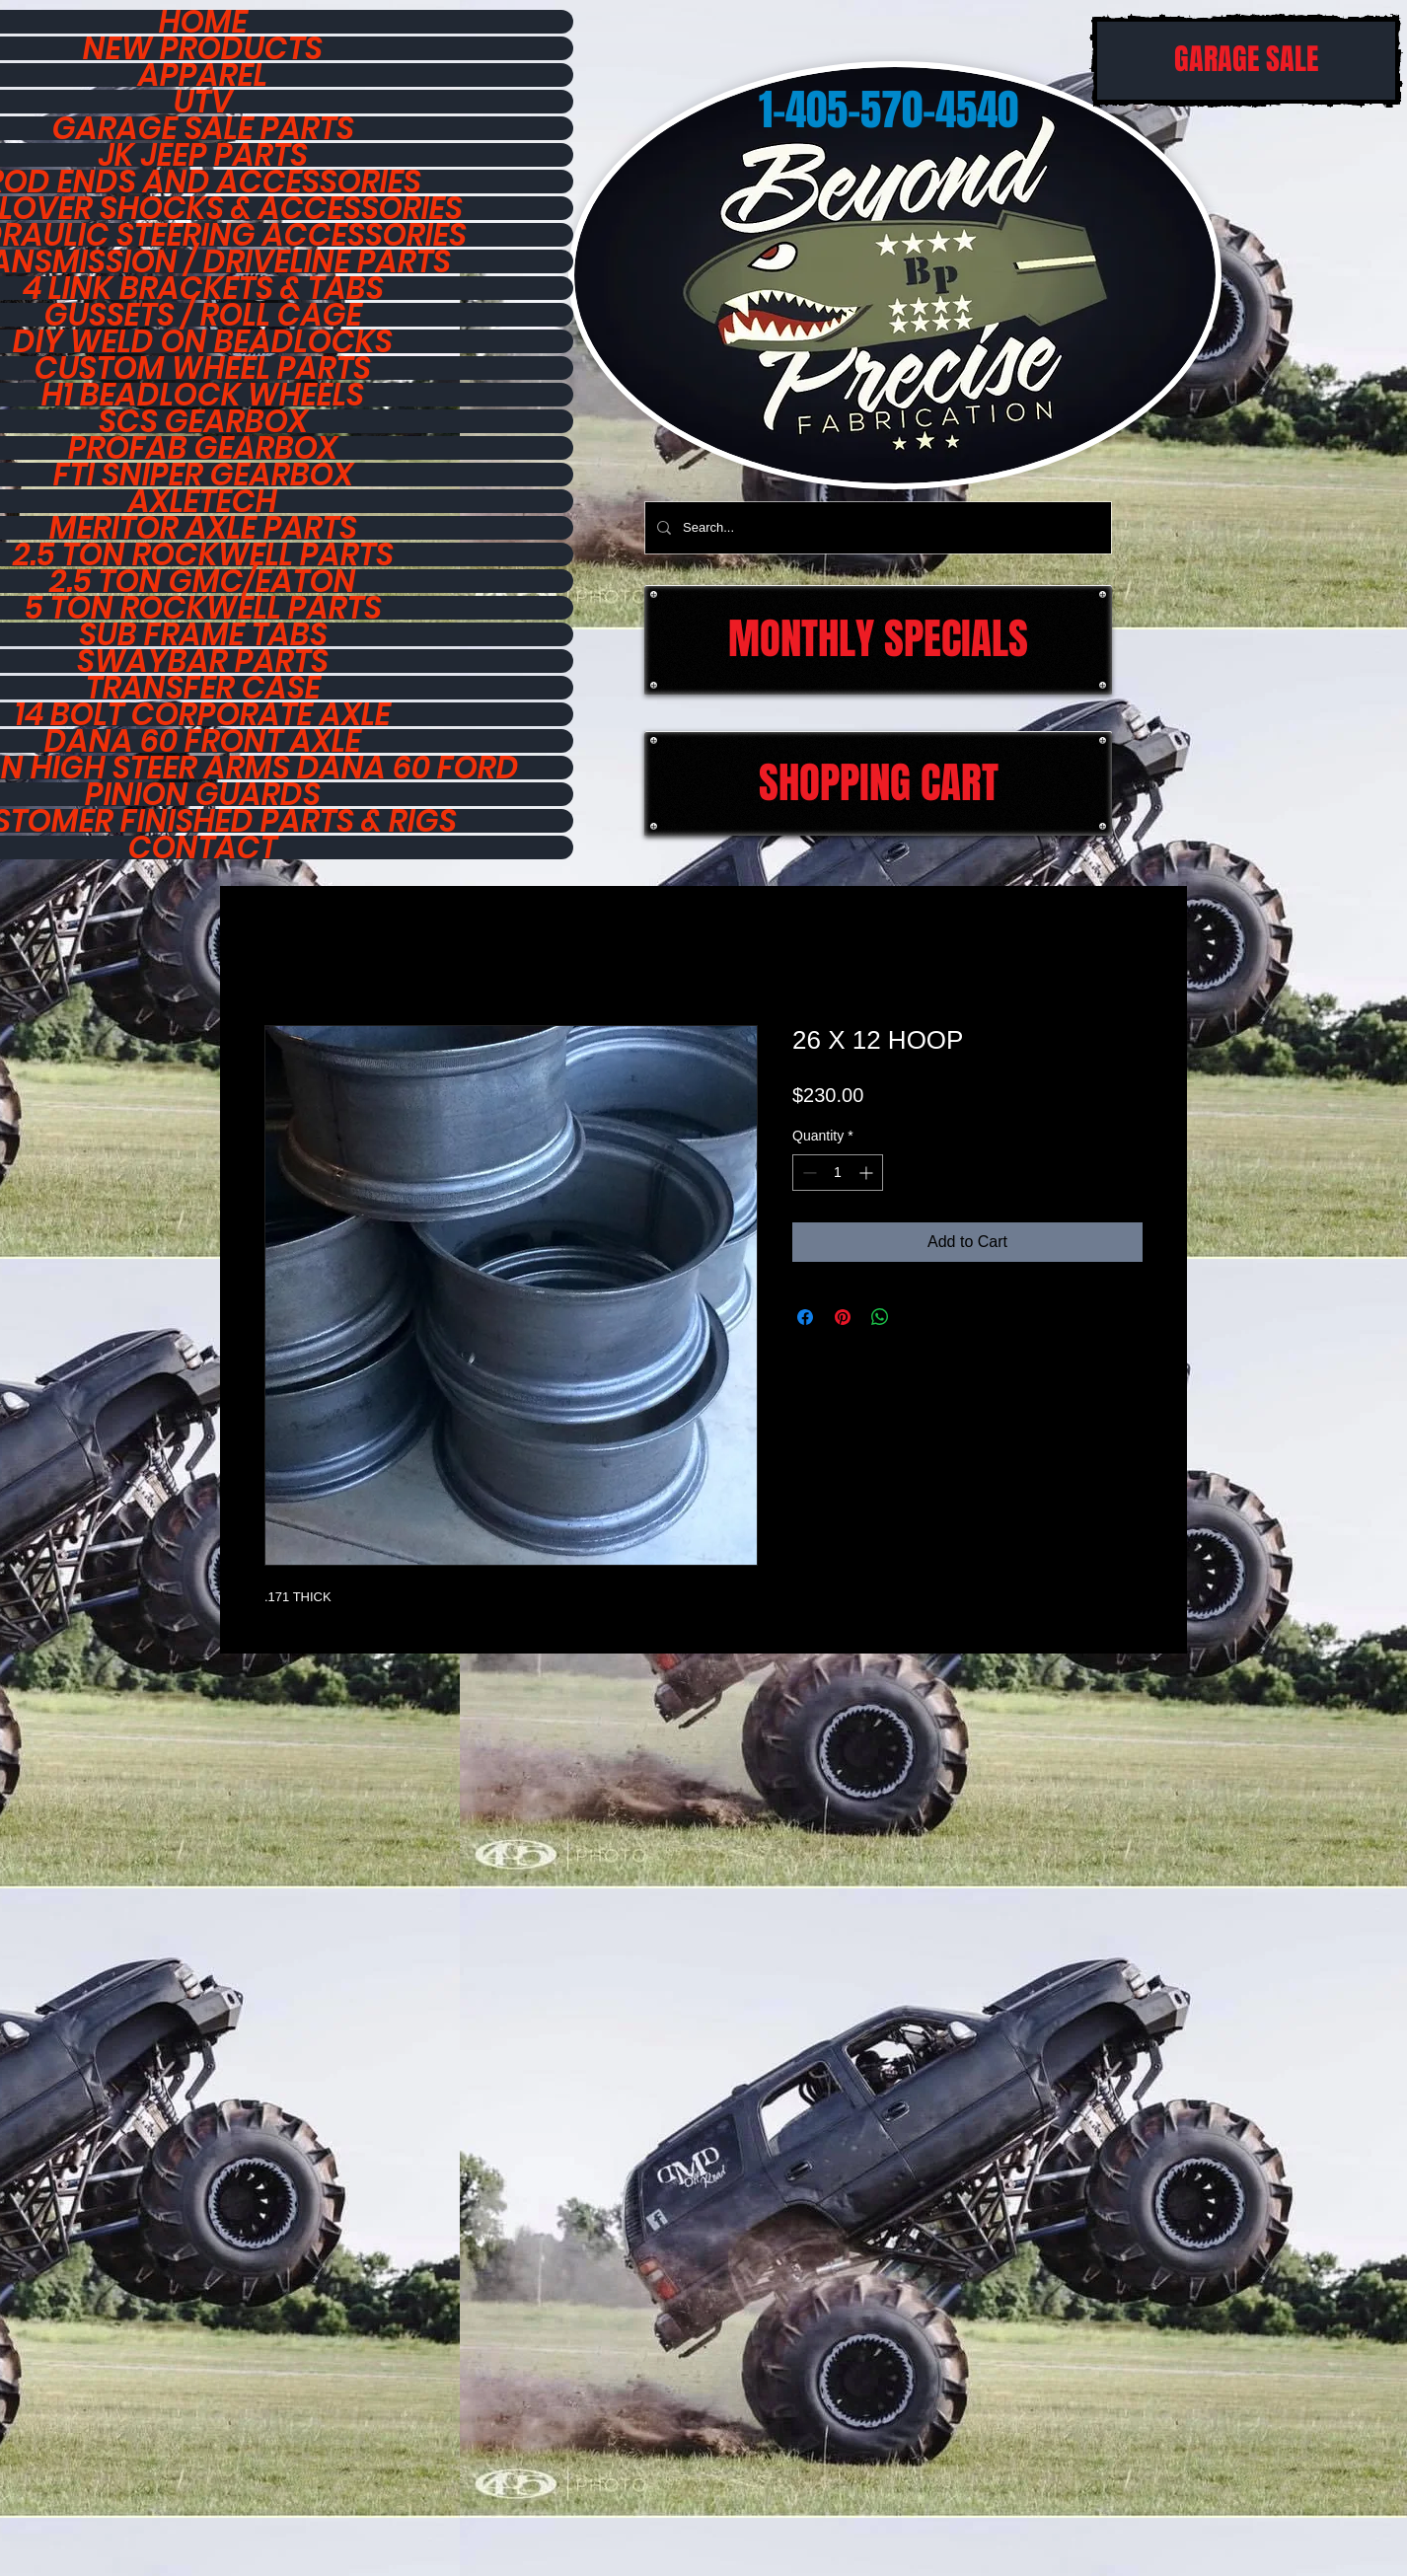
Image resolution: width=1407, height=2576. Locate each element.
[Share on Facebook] (805, 1317)
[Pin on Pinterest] (842, 1317)
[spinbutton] (837, 1172)
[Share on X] (917, 1317)
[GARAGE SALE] (1246, 61)
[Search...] (876, 527)
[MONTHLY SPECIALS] (878, 640)
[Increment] (867, 1172)
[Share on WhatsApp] (880, 1317)
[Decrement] (807, 1172)
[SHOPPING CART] (878, 783)
